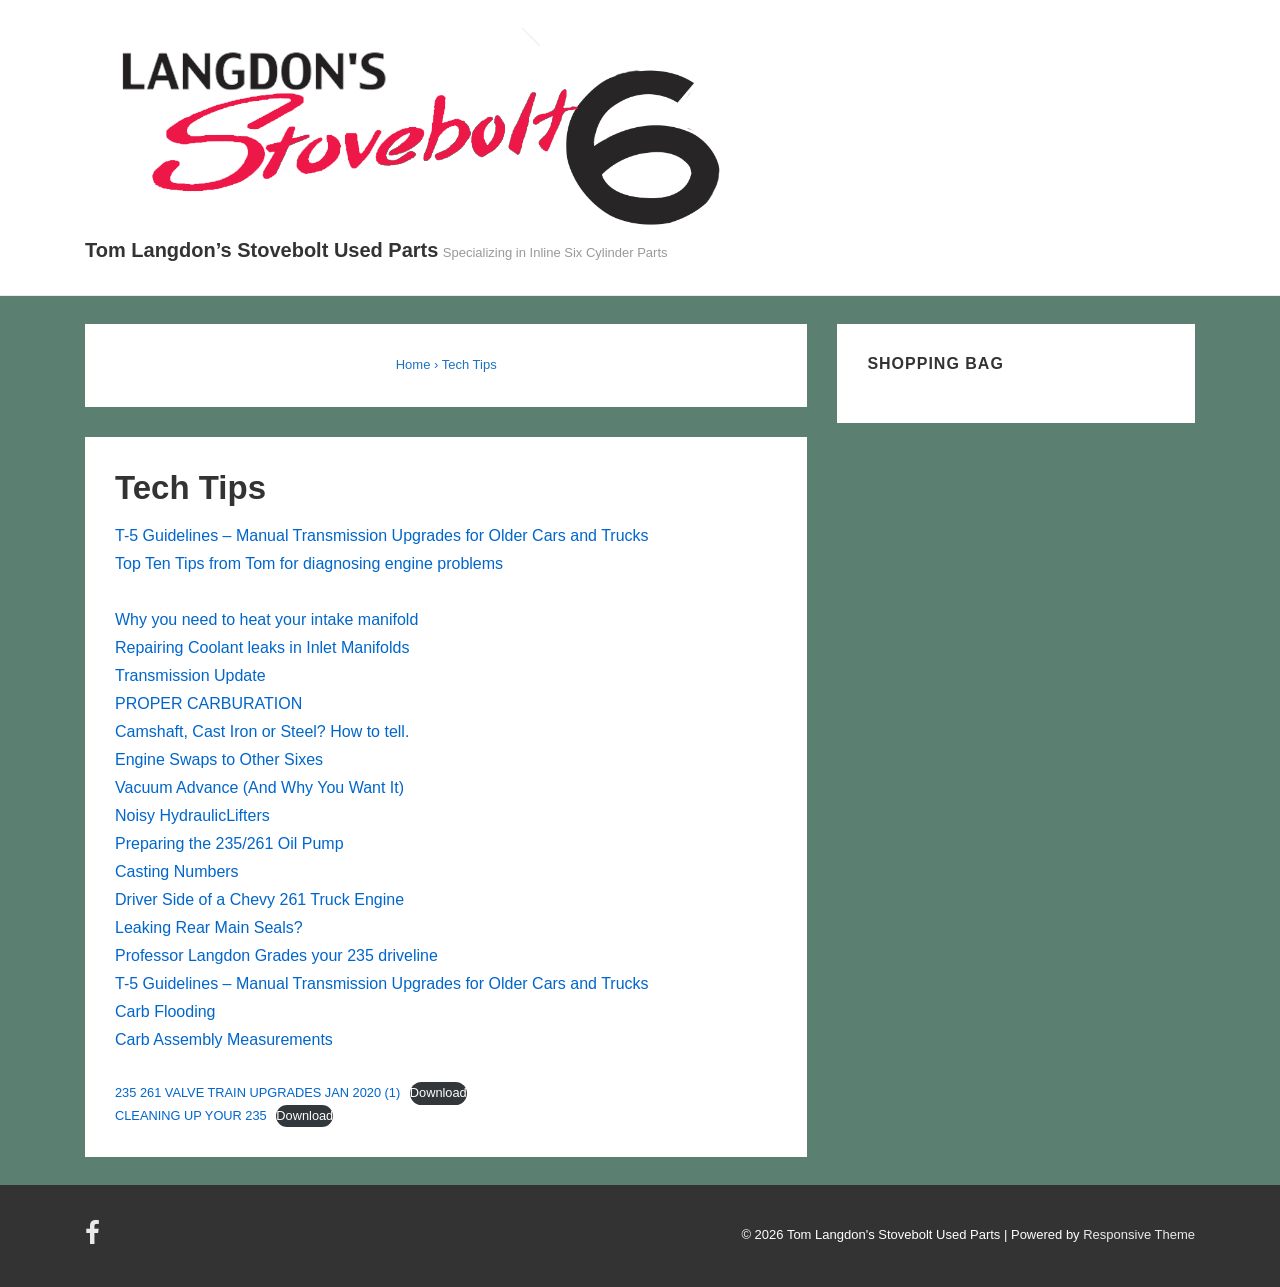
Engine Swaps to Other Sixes (219, 759)
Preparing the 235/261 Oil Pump (229, 843)
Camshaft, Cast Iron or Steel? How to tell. (262, 731)
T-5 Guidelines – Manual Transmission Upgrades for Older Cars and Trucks (382, 535)
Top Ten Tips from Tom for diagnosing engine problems (309, 563)
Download (438, 1092)
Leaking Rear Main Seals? (209, 927)
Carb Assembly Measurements (224, 1039)
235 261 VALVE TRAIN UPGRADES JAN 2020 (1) (257, 1092)
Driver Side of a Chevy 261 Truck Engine (259, 899)
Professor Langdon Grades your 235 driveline (276, 955)
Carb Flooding (165, 1011)
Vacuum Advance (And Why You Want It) (259, 787)
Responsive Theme (1139, 1234)
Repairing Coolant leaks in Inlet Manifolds (262, 647)
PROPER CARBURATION (208, 703)
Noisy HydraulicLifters (192, 815)
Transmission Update (190, 675)
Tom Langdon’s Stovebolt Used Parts (261, 250)
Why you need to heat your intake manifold (266, 619)
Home (413, 364)
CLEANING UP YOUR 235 (191, 1115)
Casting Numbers (177, 871)
